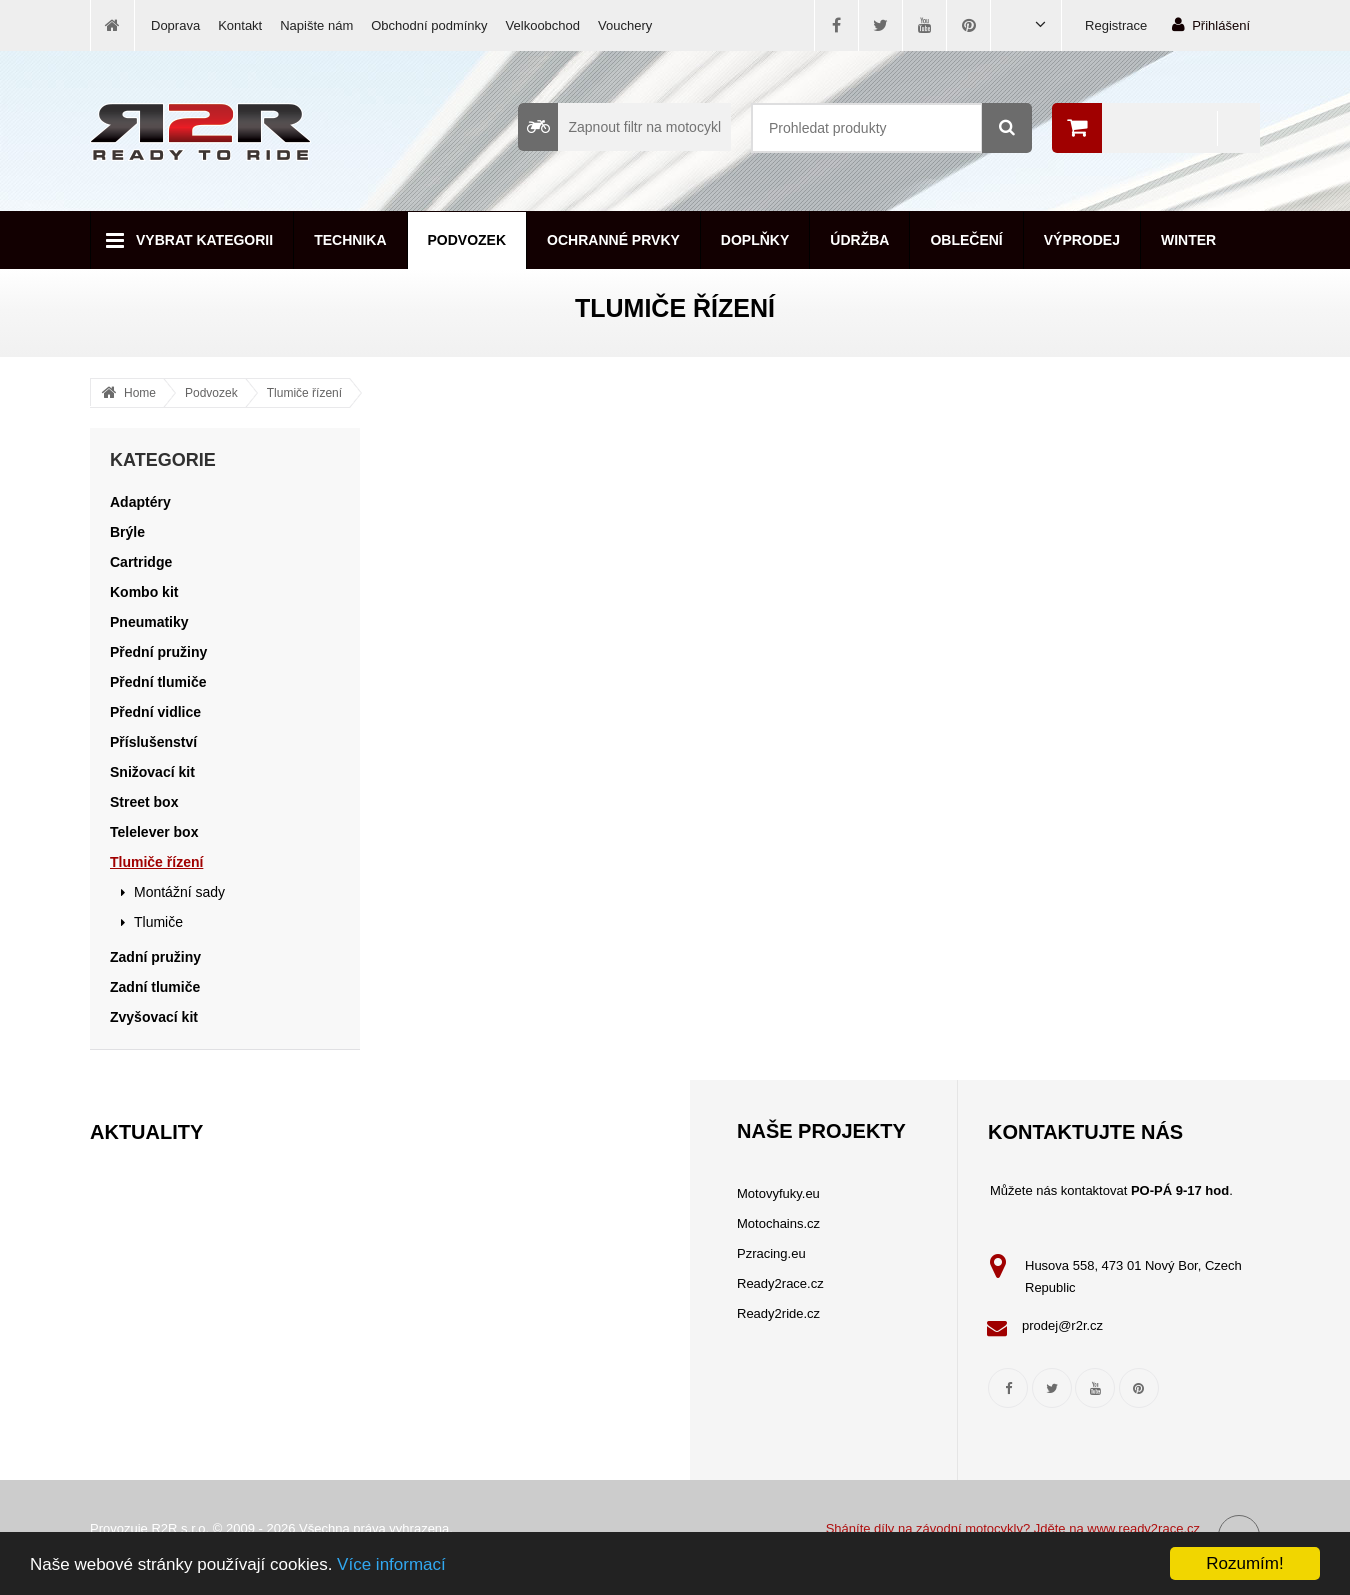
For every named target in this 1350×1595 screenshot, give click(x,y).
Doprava (175, 25)
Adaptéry (140, 502)
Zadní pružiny (155, 957)
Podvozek (467, 240)
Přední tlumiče (158, 682)
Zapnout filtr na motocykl (619, 127)
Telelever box (154, 832)
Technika (350, 240)
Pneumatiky (149, 622)
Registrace (1116, 25)
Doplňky (755, 240)
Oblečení (966, 240)
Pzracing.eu (771, 1253)
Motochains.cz (778, 1223)
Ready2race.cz (780, 1283)
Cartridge (141, 562)
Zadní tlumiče (155, 987)
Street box (144, 802)
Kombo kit (144, 592)
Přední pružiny (158, 652)
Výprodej (1082, 240)
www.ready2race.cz (1143, 1528)
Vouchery (625, 25)
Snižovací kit (152, 772)
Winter (1188, 240)
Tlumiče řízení (304, 393)
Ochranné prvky (613, 240)
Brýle (127, 532)
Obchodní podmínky (429, 25)
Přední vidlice (155, 712)
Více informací (391, 1564)
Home (140, 393)
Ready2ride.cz (778, 1313)
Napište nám (316, 25)
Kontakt (240, 25)
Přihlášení (1211, 24)
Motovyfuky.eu (778, 1193)
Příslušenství (153, 742)
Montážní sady (179, 892)
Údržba (859, 240)
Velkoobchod (543, 25)
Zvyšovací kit (154, 1017)
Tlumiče (158, 922)
